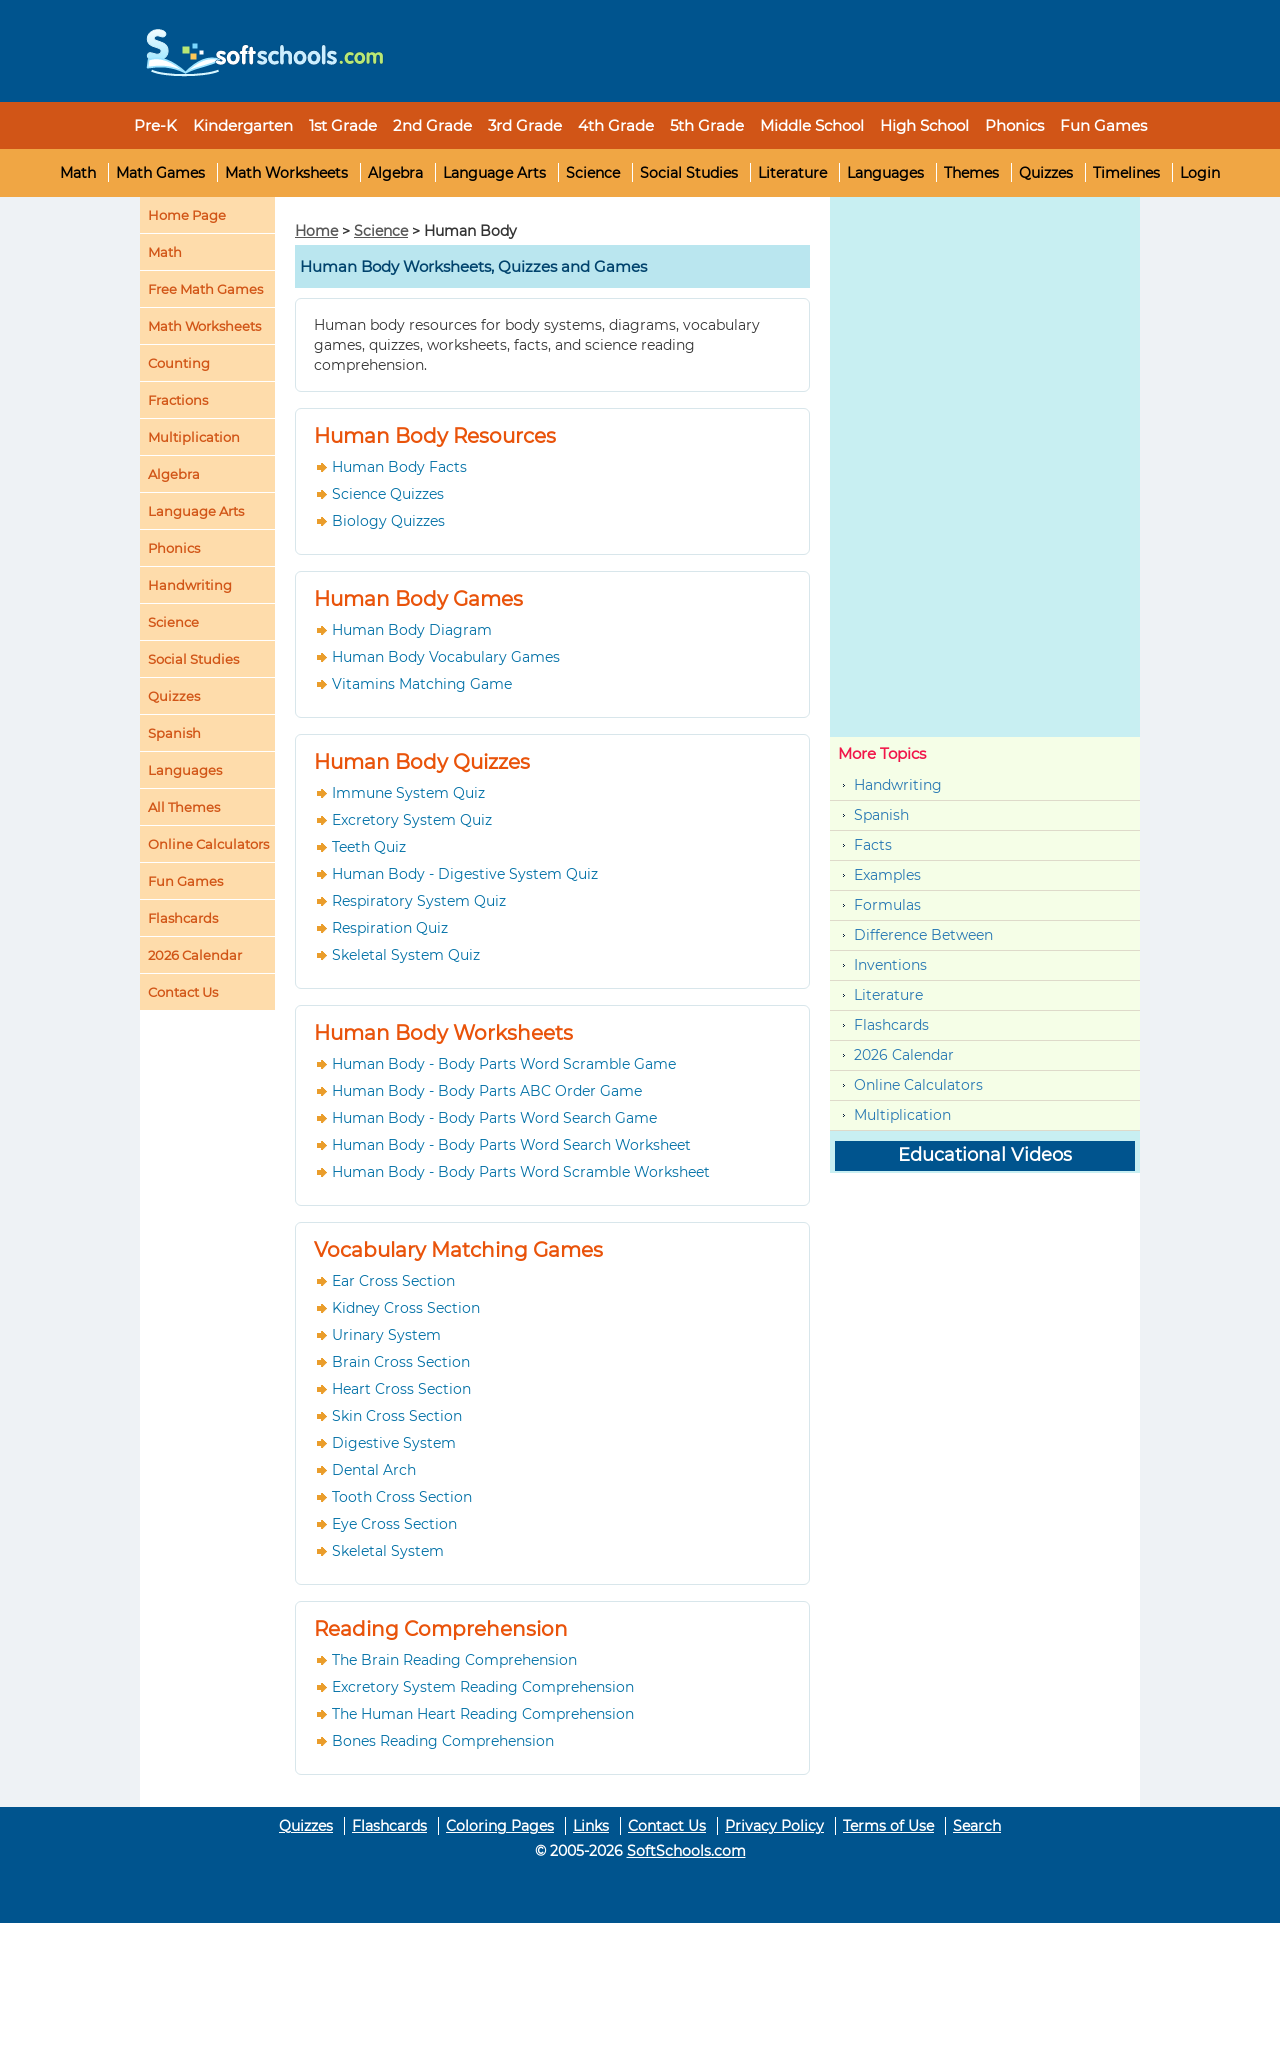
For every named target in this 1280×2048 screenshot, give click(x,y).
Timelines (1126, 173)
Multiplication (194, 437)
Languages (885, 173)
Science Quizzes (388, 494)
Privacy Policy (774, 1826)
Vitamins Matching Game (422, 684)
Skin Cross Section (397, 1416)
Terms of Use (888, 1826)
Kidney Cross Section (406, 1308)
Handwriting (190, 585)
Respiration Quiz (390, 928)
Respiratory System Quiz (419, 901)
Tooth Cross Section (402, 1497)
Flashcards (891, 1025)
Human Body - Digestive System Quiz (465, 874)
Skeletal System (388, 1551)
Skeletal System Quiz (406, 955)
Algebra (395, 173)
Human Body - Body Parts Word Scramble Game (504, 1064)
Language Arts (494, 173)
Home (316, 231)
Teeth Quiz (369, 847)
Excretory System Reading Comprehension (483, 1687)
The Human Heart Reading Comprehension (483, 1714)
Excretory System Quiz (412, 820)
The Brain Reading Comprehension (454, 1660)
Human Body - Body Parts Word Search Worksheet (511, 1145)
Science (593, 173)
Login (1200, 173)
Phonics (174, 548)
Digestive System (394, 1443)
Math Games (160, 173)
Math (78, 173)
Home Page (187, 215)
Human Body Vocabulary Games (446, 657)
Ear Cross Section (393, 1281)
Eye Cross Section (394, 1524)
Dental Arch (374, 1470)
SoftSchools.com (686, 1851)
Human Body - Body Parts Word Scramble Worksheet (521, 1172)
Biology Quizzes (388, 521)
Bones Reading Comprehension (443, 1741)
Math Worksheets (286, 173)
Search (977, 1826)
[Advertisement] (765, 45)
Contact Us (667, 1826)
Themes (971, 173)
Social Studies (689, 173)
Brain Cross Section (401, 1362)
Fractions (178, 400)
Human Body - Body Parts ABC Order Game (487, 1091)
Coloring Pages (500, 1826)
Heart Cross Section (401, 1389)
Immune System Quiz (408, 793)
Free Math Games (205, 289)
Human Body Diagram (412, 630)
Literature (792, 173)
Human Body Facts (399, 467)
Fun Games (1103, 125)
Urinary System (386, 1335)
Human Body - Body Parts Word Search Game (494, 1118)
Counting (179, 363)
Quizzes (1046, 173)
